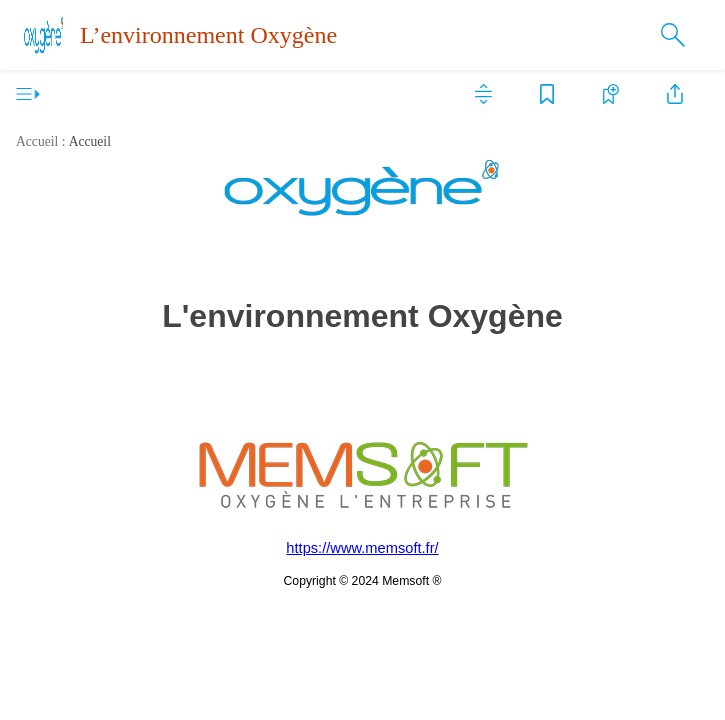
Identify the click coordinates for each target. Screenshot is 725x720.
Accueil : (40, 141)
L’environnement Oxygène (208, 35)
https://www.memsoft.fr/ (362, 548)
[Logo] (44, 35)
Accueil (90, 141)
